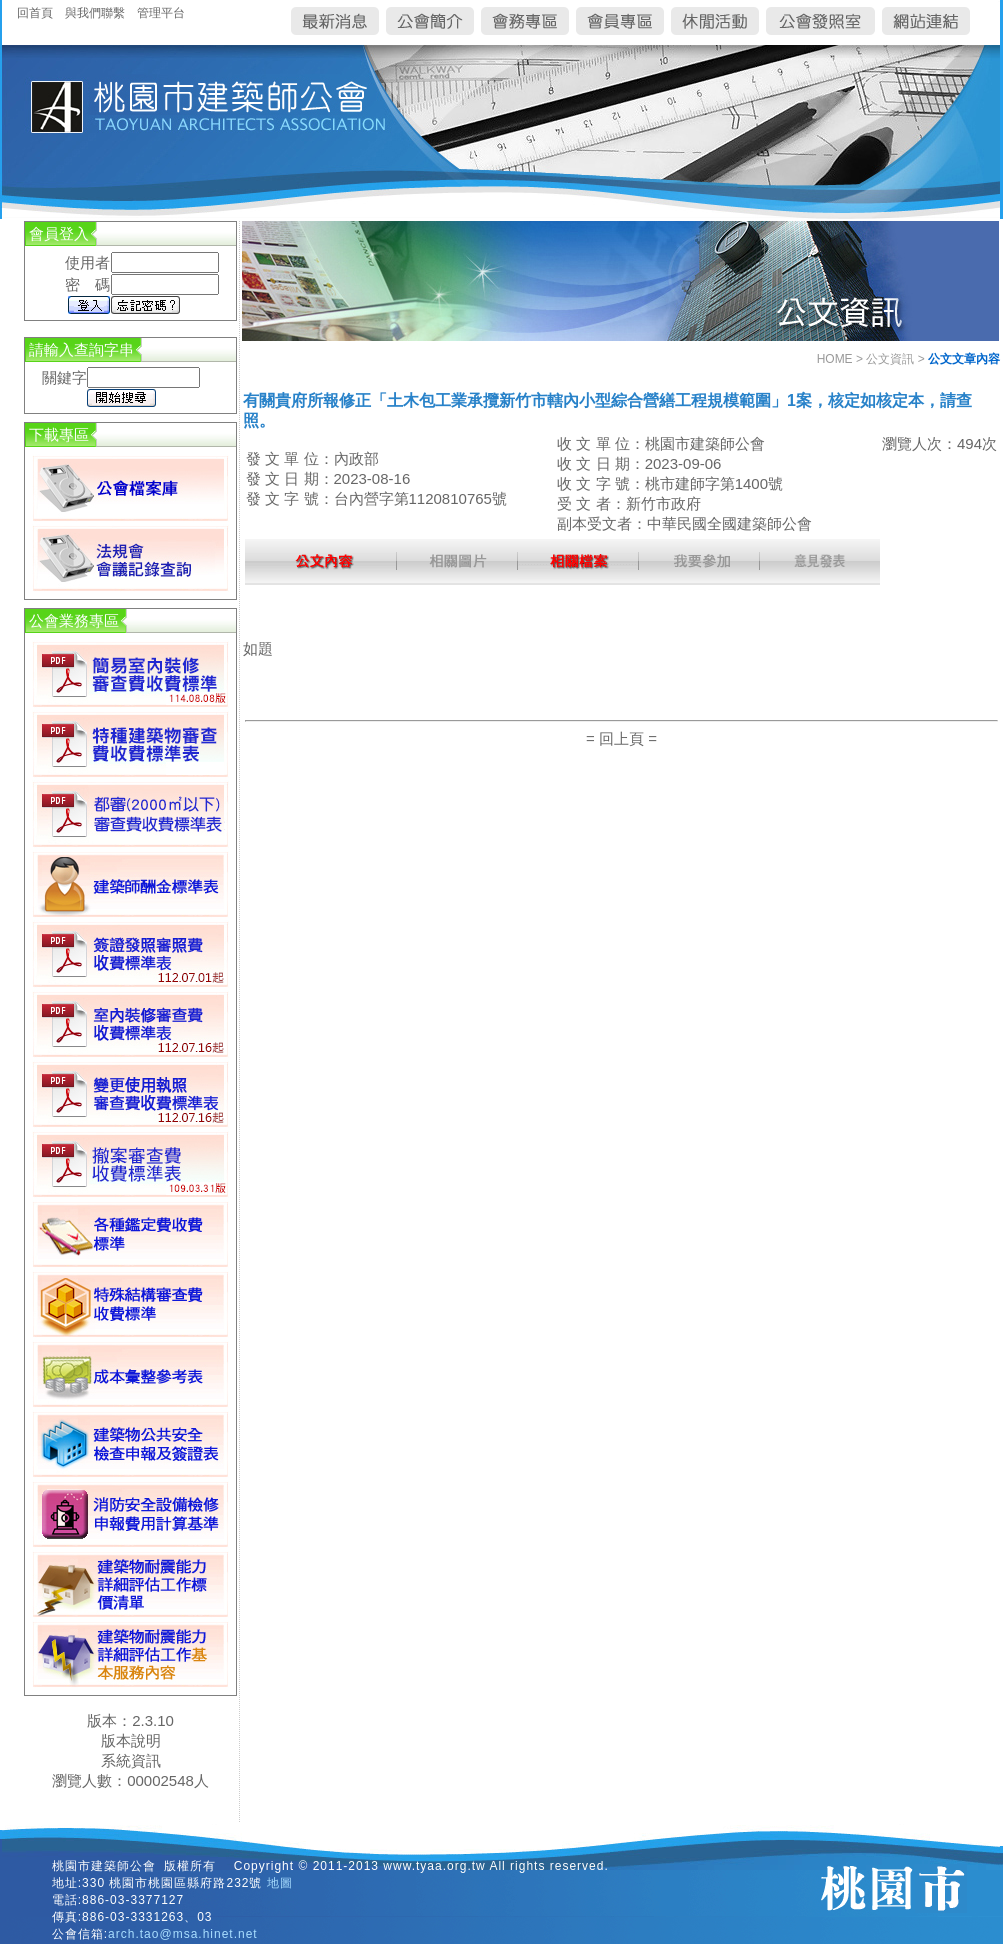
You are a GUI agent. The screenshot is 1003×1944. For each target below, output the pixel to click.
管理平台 (161, 13)
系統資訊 (131, 1760)
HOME (835, 359)
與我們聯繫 (95, 13)
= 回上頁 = (621, 738)
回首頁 (35, 13)
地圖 (280, 1883)
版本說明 (131, 1740)
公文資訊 (890, 359)
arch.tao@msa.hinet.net (183, 1934)
